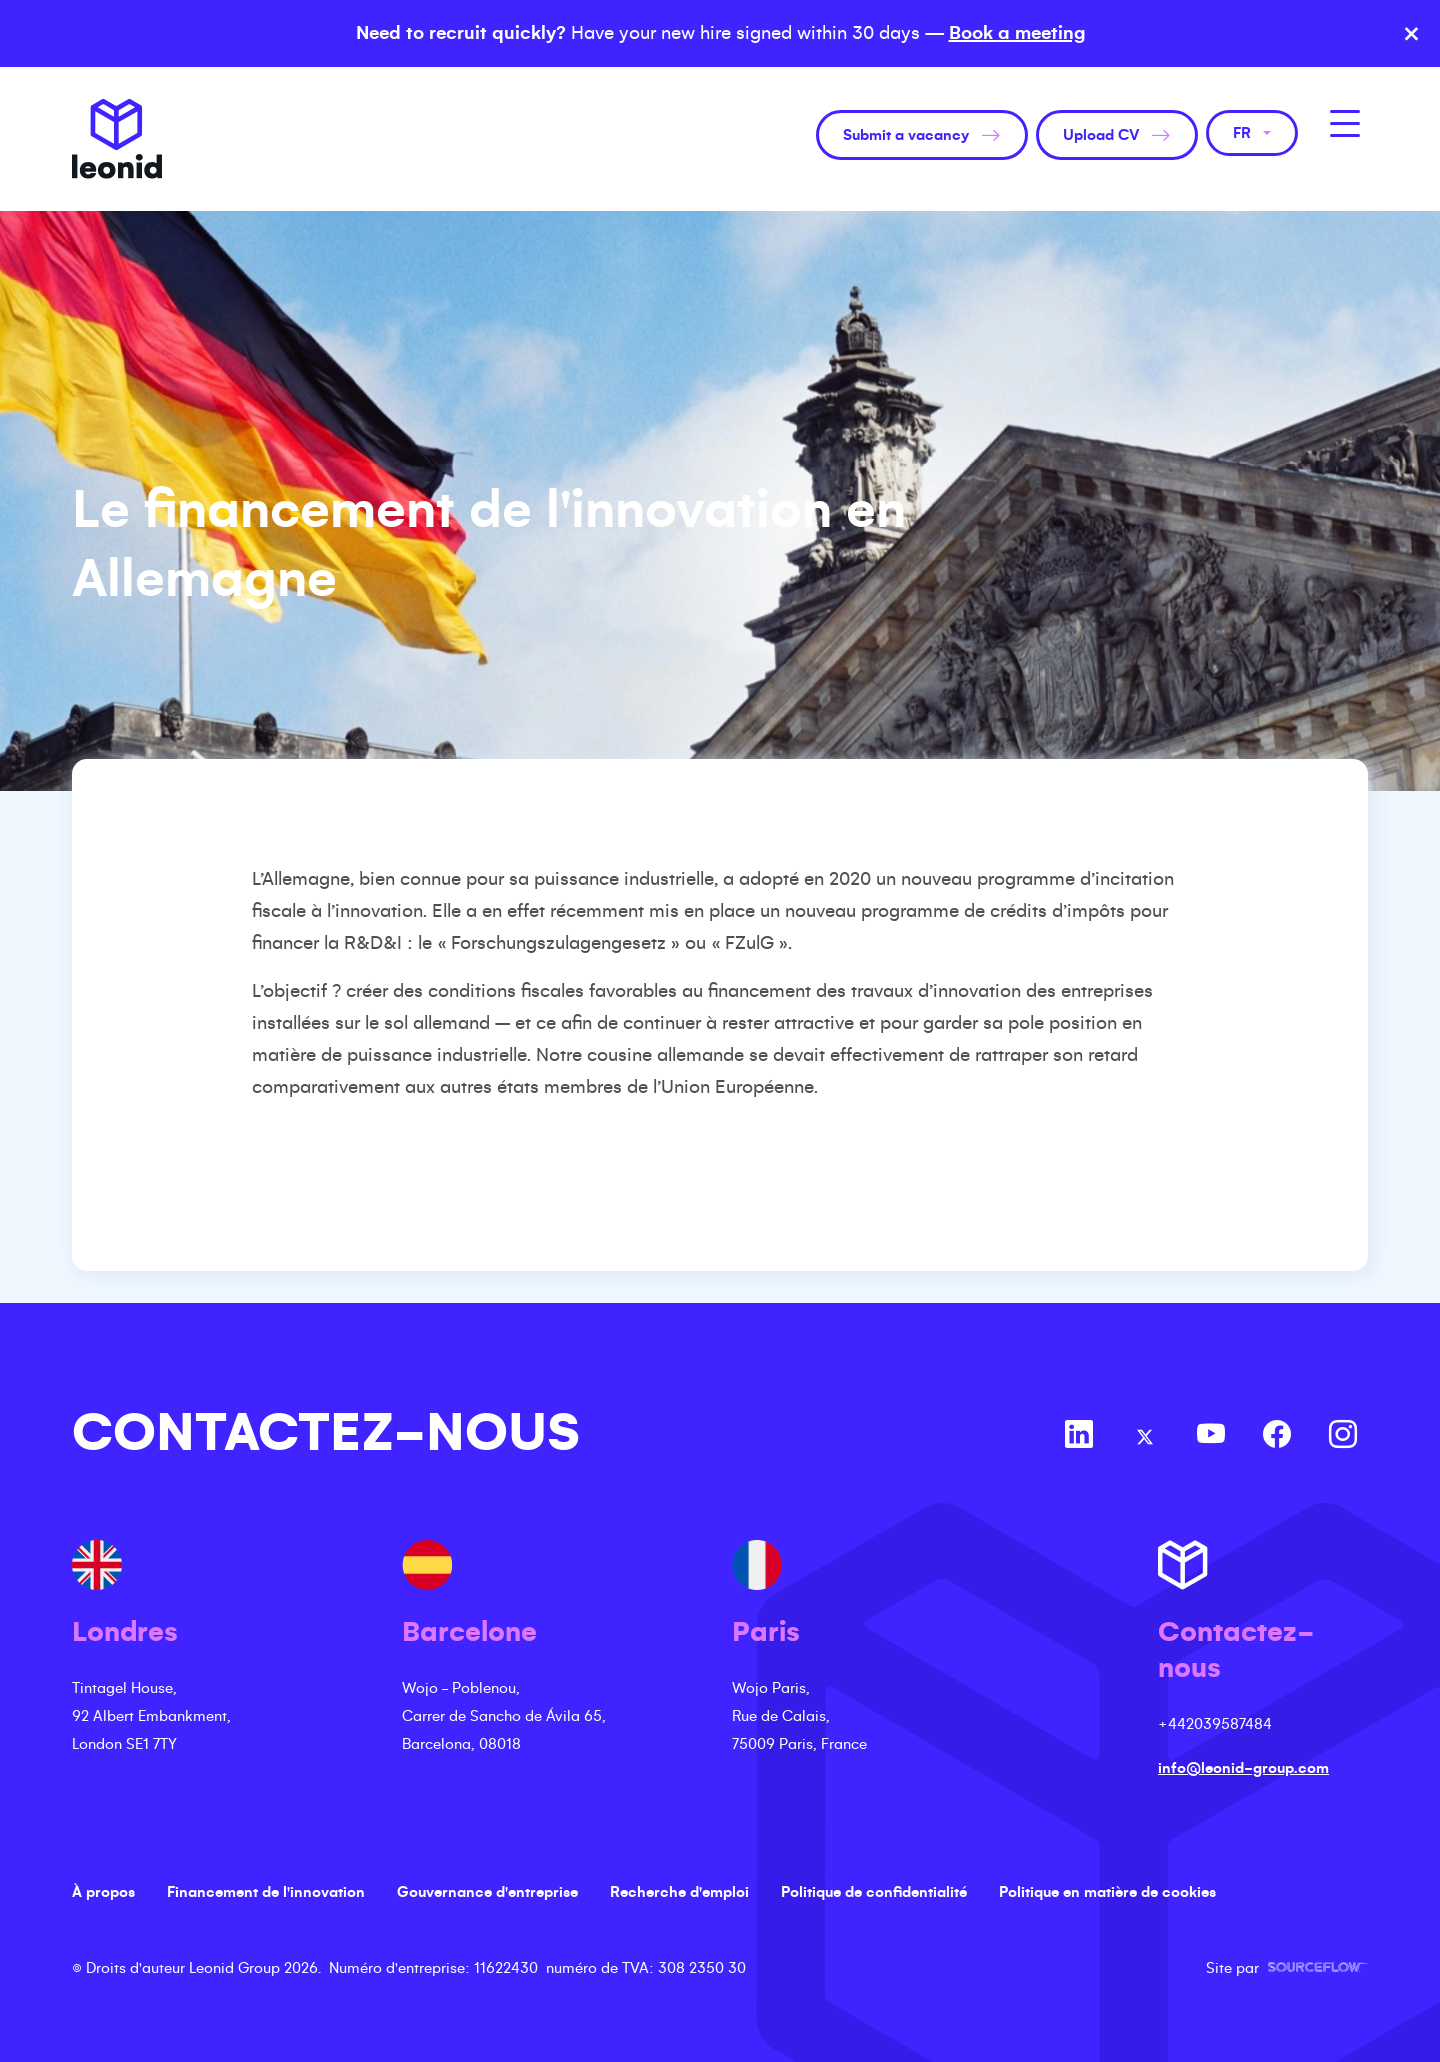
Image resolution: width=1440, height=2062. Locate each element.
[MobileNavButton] (1345, 123)
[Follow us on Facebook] (1277, 1437)
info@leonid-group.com (1243, 1768)
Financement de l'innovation (266, 1892)
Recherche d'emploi (679, 1892)
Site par (1287, 1968)
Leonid (117, 139)
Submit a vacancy (906, 135)
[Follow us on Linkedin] (1079, 1437)
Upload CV (1101, 135)
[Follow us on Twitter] (1145, 1437)
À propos (103, 1892)
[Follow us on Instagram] (1343, 1437)
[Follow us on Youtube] (1211, 1437)
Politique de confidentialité (874, 1892)
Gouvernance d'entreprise (487, 1892)
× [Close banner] (1411, 34)
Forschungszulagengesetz (558, 943)
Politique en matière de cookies (1107, 1892)
